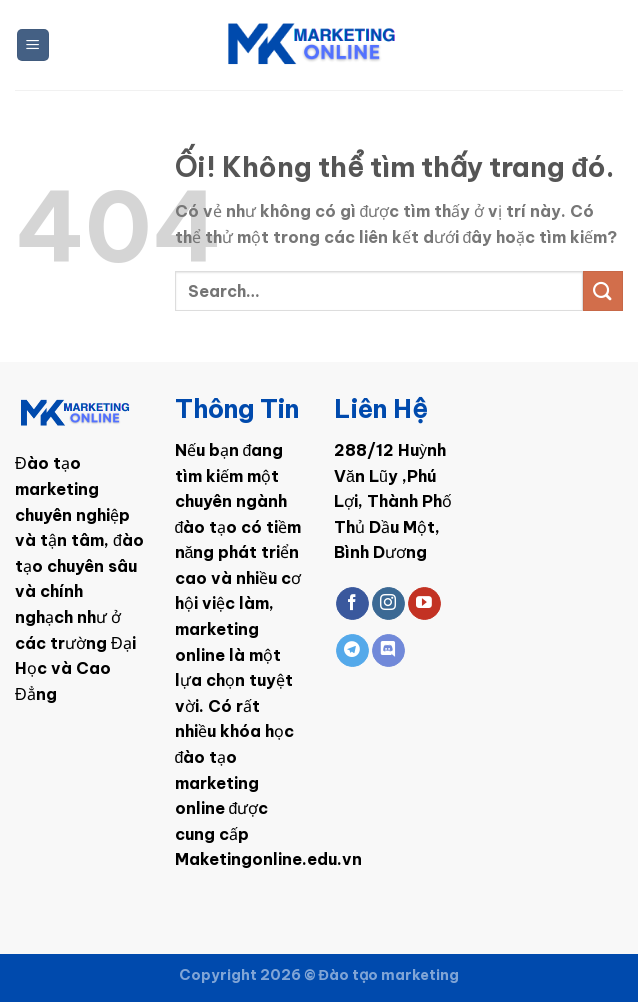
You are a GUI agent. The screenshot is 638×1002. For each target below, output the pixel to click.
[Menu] (33, 45)
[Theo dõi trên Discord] (388, 651)
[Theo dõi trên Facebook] (352, 604)
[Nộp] (603, 290)
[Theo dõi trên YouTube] (424, 604)
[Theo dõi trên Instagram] (388, 604)
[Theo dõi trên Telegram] (352, 651)
